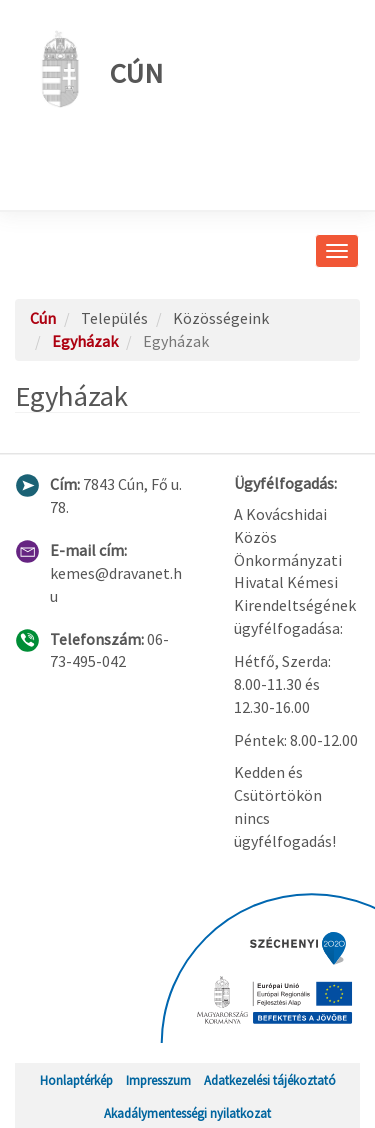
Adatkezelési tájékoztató (270, 1080)
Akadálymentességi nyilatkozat (187, 1113)
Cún (96, 69)
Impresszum (158, 1080)
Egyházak (85, 341)
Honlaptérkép (76, 1080)
